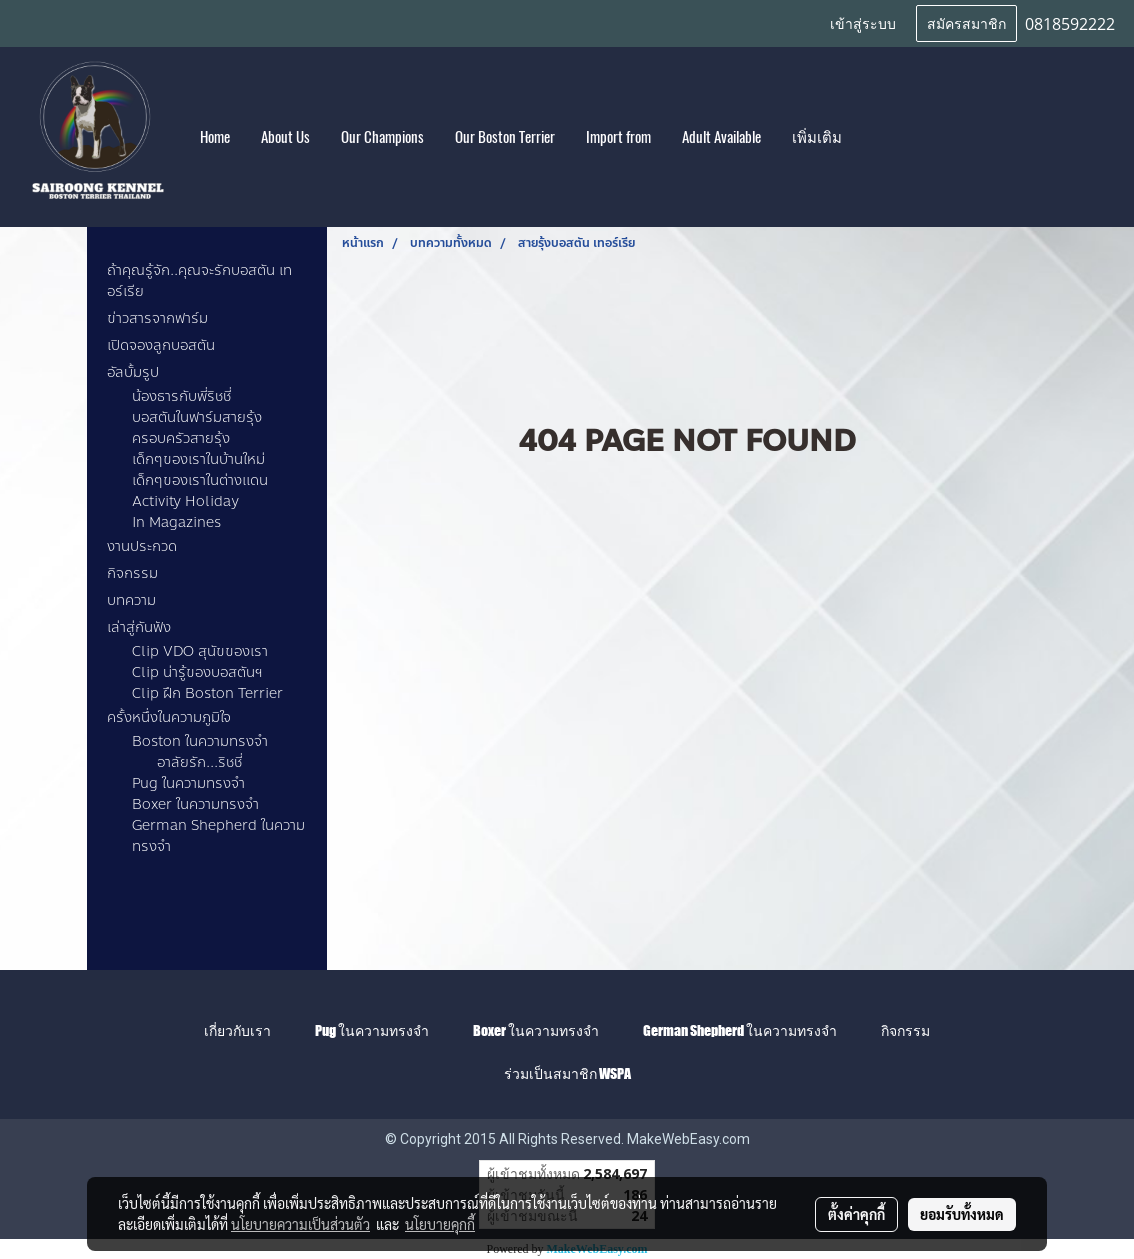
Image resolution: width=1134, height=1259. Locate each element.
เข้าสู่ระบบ (863, 22)
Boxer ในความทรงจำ (195, 804)
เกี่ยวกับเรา (237, 1030)
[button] (875, 137)
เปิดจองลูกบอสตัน (161, 345)
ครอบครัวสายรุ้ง (181, 438)
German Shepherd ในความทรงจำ (218, 836)
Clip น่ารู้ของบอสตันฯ (197, 672)
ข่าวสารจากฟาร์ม (157, 318)
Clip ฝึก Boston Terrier (207, 693)
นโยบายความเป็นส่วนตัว (300, 1224)
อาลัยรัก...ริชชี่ (199, 762)
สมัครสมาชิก (966, 22)
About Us (285, 137)
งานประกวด (142, 546)
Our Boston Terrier (505, 137)
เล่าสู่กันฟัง (139, 627)
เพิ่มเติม (817, 137)
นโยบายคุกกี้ (440, 1224)
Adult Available (721, 137)
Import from (618, 137)
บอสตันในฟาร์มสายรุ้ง (197, 417)
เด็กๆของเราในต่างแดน (200, 480)
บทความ (131, 600)
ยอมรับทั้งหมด (962, 1214)
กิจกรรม (132, 573)
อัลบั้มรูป (133, 372)
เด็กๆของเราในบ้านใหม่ (198, 459)
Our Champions (382, 137)
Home (215, 137)
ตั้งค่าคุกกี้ (856, 1214)
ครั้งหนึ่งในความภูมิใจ (169, 717)
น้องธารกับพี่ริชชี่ (181, 396)
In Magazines (176, 522)
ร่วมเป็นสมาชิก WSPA (567, 1073)
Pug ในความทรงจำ (188, 783)
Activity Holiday (185, 501)
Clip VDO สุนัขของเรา (200, 651)
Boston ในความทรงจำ (200, 741)
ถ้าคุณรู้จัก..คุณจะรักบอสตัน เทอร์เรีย (199, 281)
